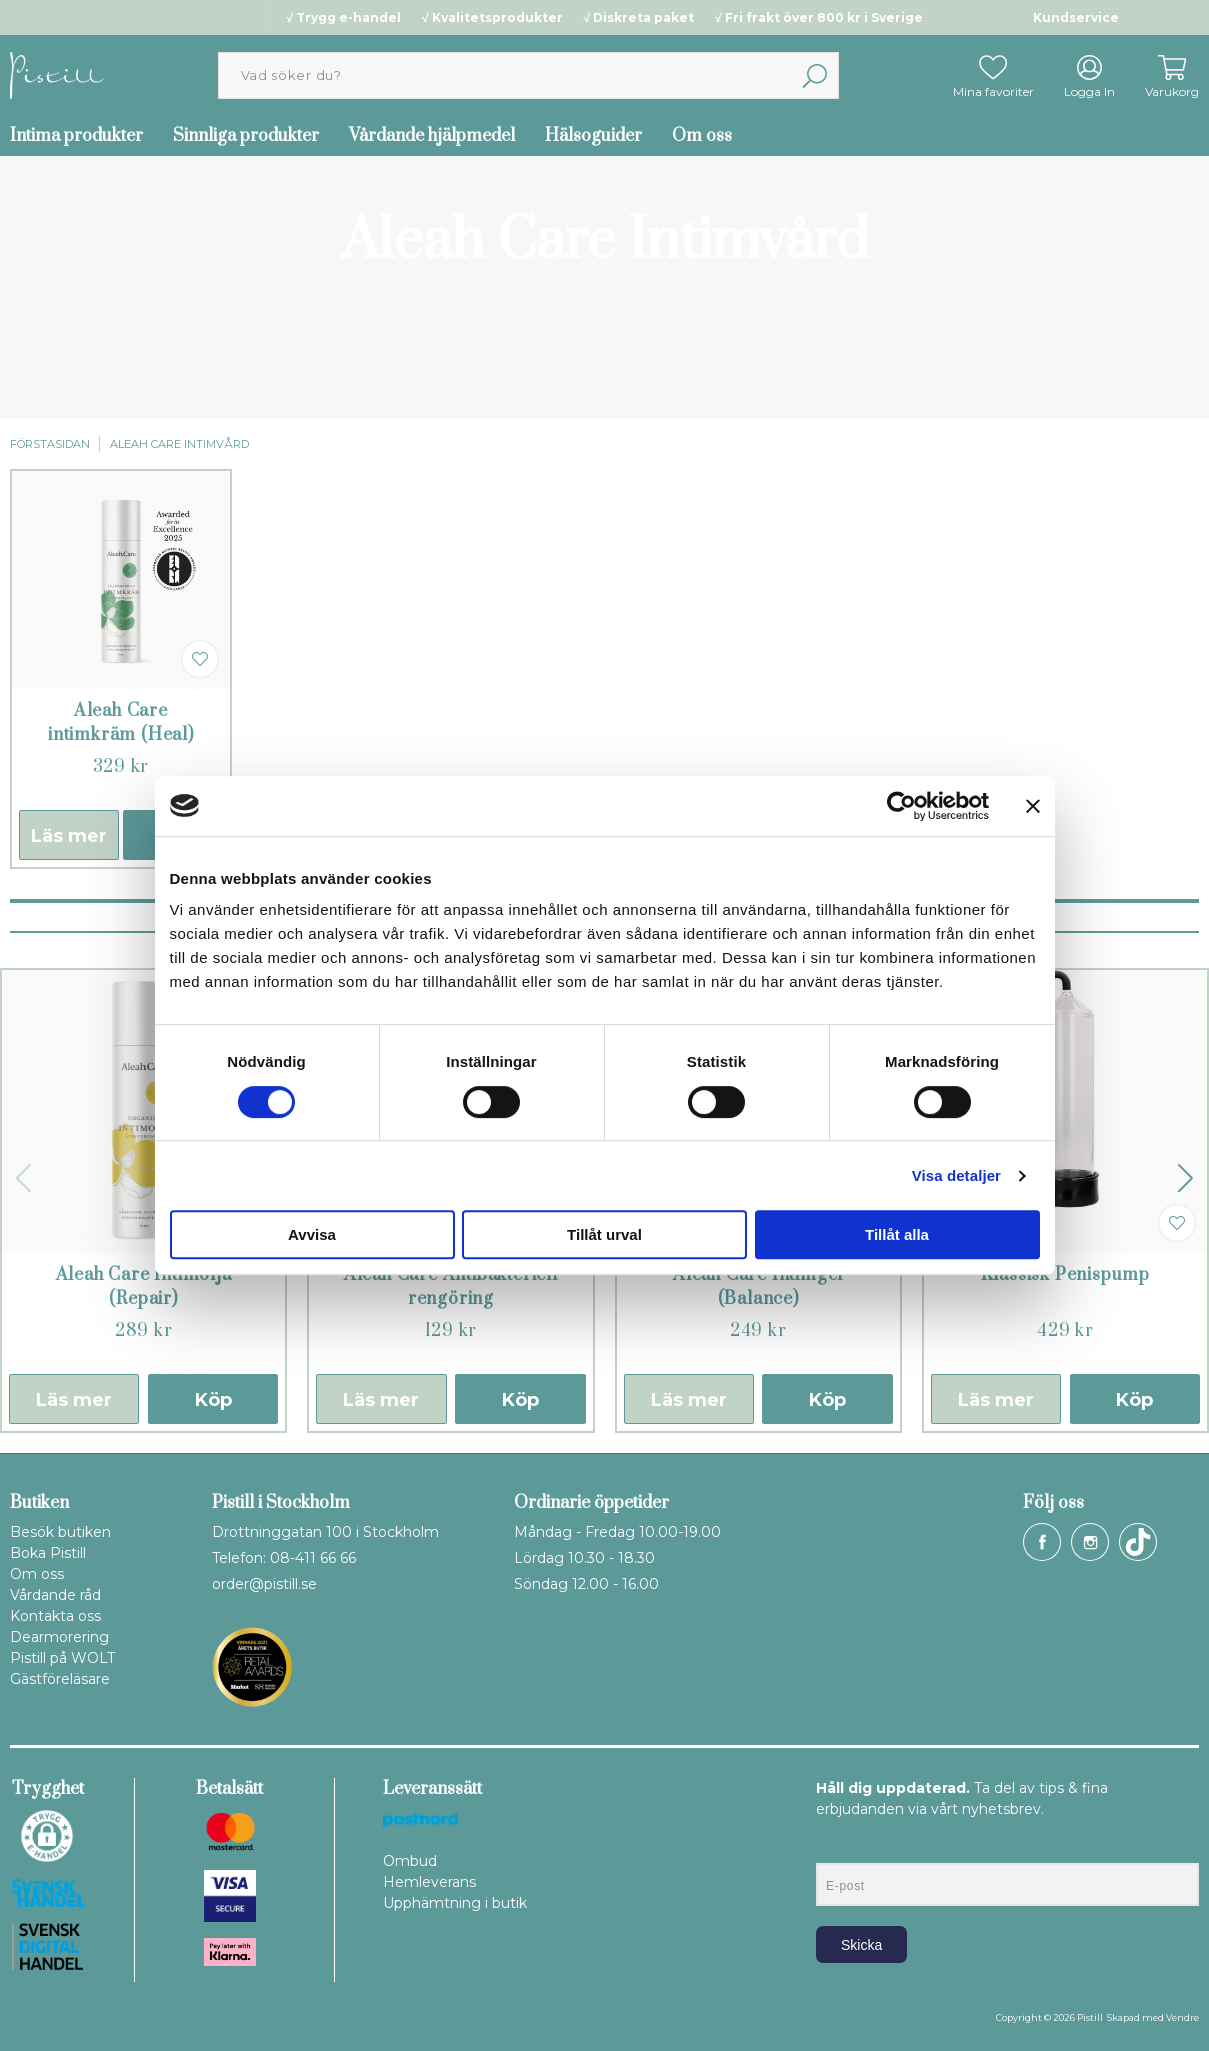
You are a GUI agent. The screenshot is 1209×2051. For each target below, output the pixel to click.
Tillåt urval (604, 1234)
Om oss (702, 136)
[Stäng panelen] (1033, 806)
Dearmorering (59, 1637)
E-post (834, 1846)
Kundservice (1076, 17)
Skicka (861, 1945)
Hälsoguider (593, 136)
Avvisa (312, 1234)
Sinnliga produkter (246, 136)
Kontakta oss (55, 1616)
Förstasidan (50, 444)
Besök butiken (60, 1532)
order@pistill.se (264, 1584)
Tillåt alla (897, 1234)
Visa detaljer (956, 1175)
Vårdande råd (55, 1595)
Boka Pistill (48, 1553)
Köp (213, 1400)
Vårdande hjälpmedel (432, 136)
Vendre (1182, 2017)
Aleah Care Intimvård (179, 444)
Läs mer (69, 836)
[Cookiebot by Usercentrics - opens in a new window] (901, 806)
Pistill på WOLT (62, 1658)
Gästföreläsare (60, 1679)
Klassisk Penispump (1065, 1275)
